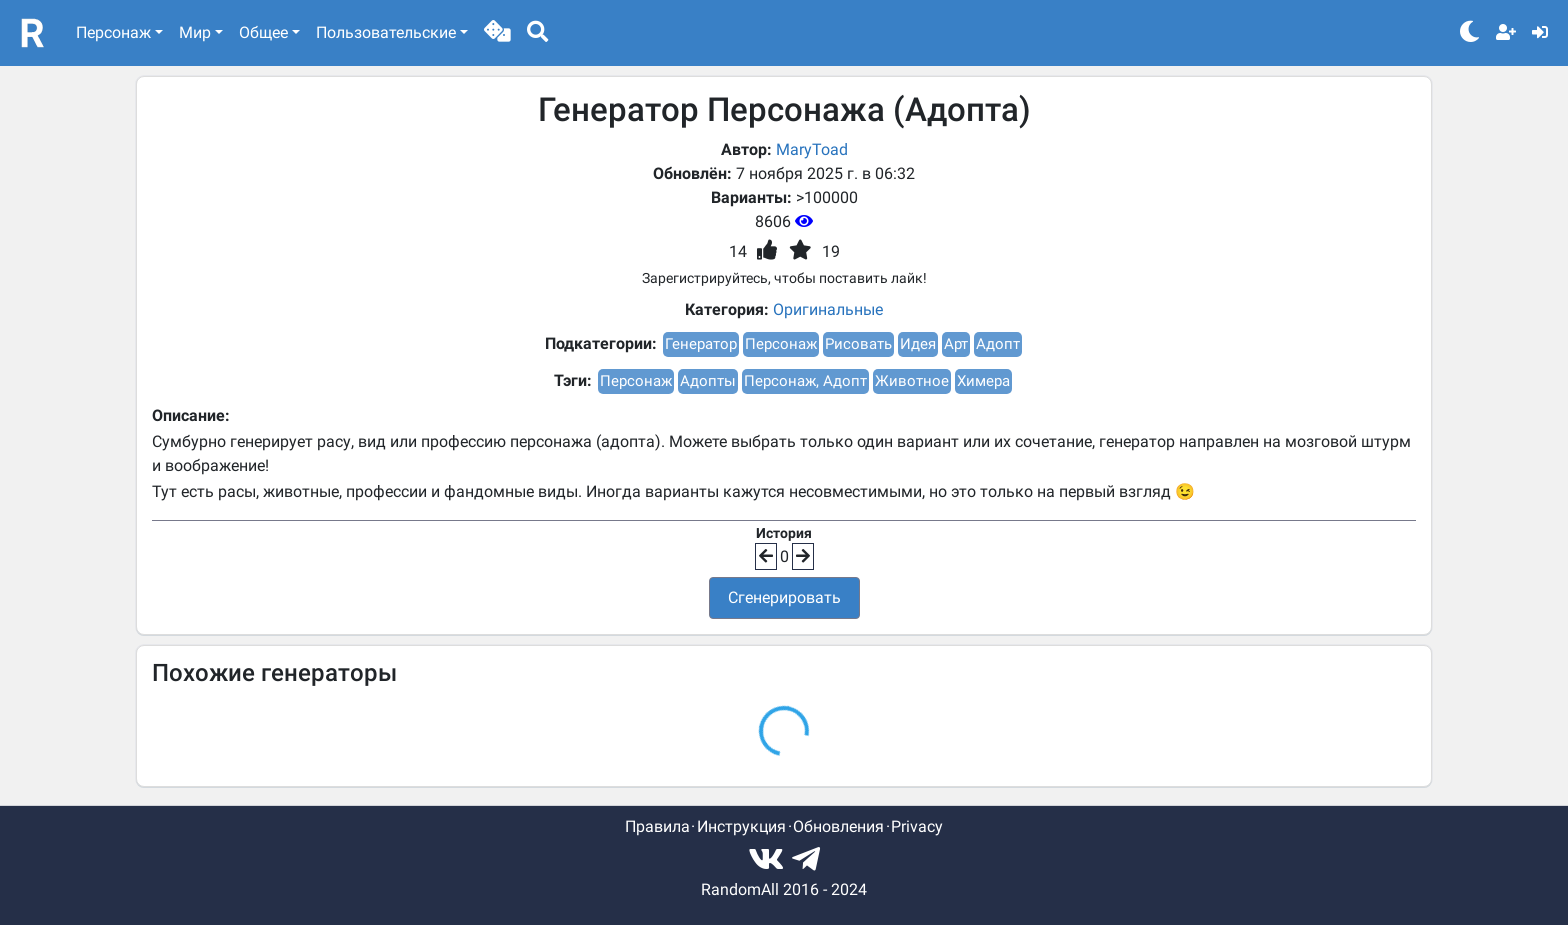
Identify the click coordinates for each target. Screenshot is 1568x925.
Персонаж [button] (113, 32)
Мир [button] (195, 32)
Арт (956, 344)
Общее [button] (263, 32)
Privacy (917, 826)
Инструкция (741, 826)
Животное (912, 381)
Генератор (701, 344)
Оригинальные (828, 309)
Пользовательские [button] (386, 32)
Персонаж (781, 344)
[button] (497, 33)
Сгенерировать (784, 597)
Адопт (998, 344)
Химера (983, 381)
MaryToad (812, 149)
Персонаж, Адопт (805, 381)
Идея (918, 344)
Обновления (838, 826)
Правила (657, 826)
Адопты (708, 381)
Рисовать (858, 344)
